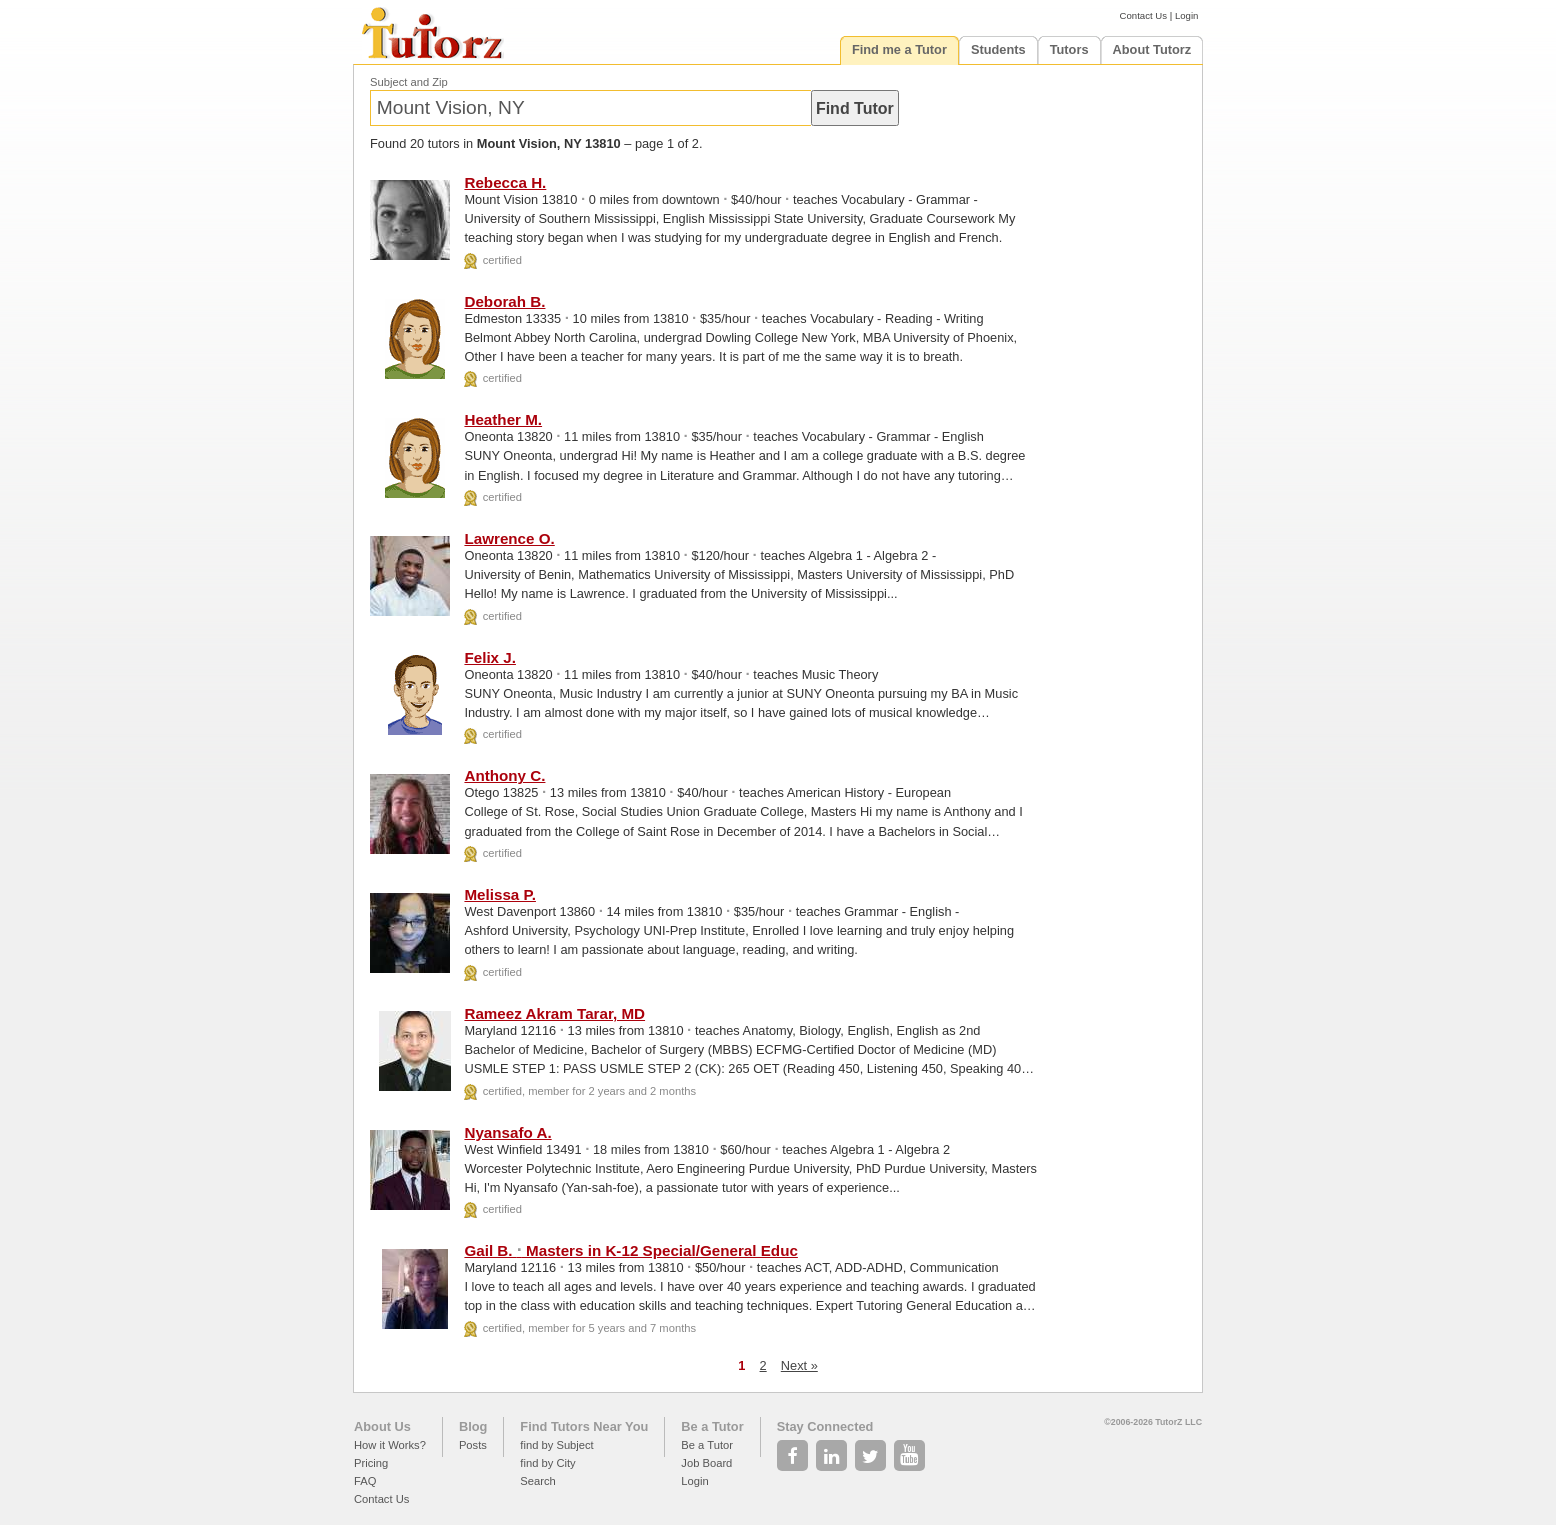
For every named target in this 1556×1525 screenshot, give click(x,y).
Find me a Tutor (899, 49)
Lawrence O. (509, 538)
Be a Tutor (712, 1426)
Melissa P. (500, 894)
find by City (547, 1463)
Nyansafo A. (507, 1132)
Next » (799, 1365)
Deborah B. (504, 301)
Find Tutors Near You (584, 1426)
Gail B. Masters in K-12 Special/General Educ (630, 1250)
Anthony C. (504, 775)
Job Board (706, 1463)
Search (537, 1481)
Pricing (371, 1463)
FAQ (365, 1481)
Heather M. (503, 419)
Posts (473, 1445)
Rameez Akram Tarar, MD (554, 1013)
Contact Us (1143, 15)
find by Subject (556, 1445)
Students (998, 49)
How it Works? (390, 1445)
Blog (473, 1426)
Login (1186, 15)
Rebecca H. (505, 182)
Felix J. (490, 657)
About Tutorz (1152, 49)
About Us (382, 1426)
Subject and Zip (409, 82)
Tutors (1069, 49)
